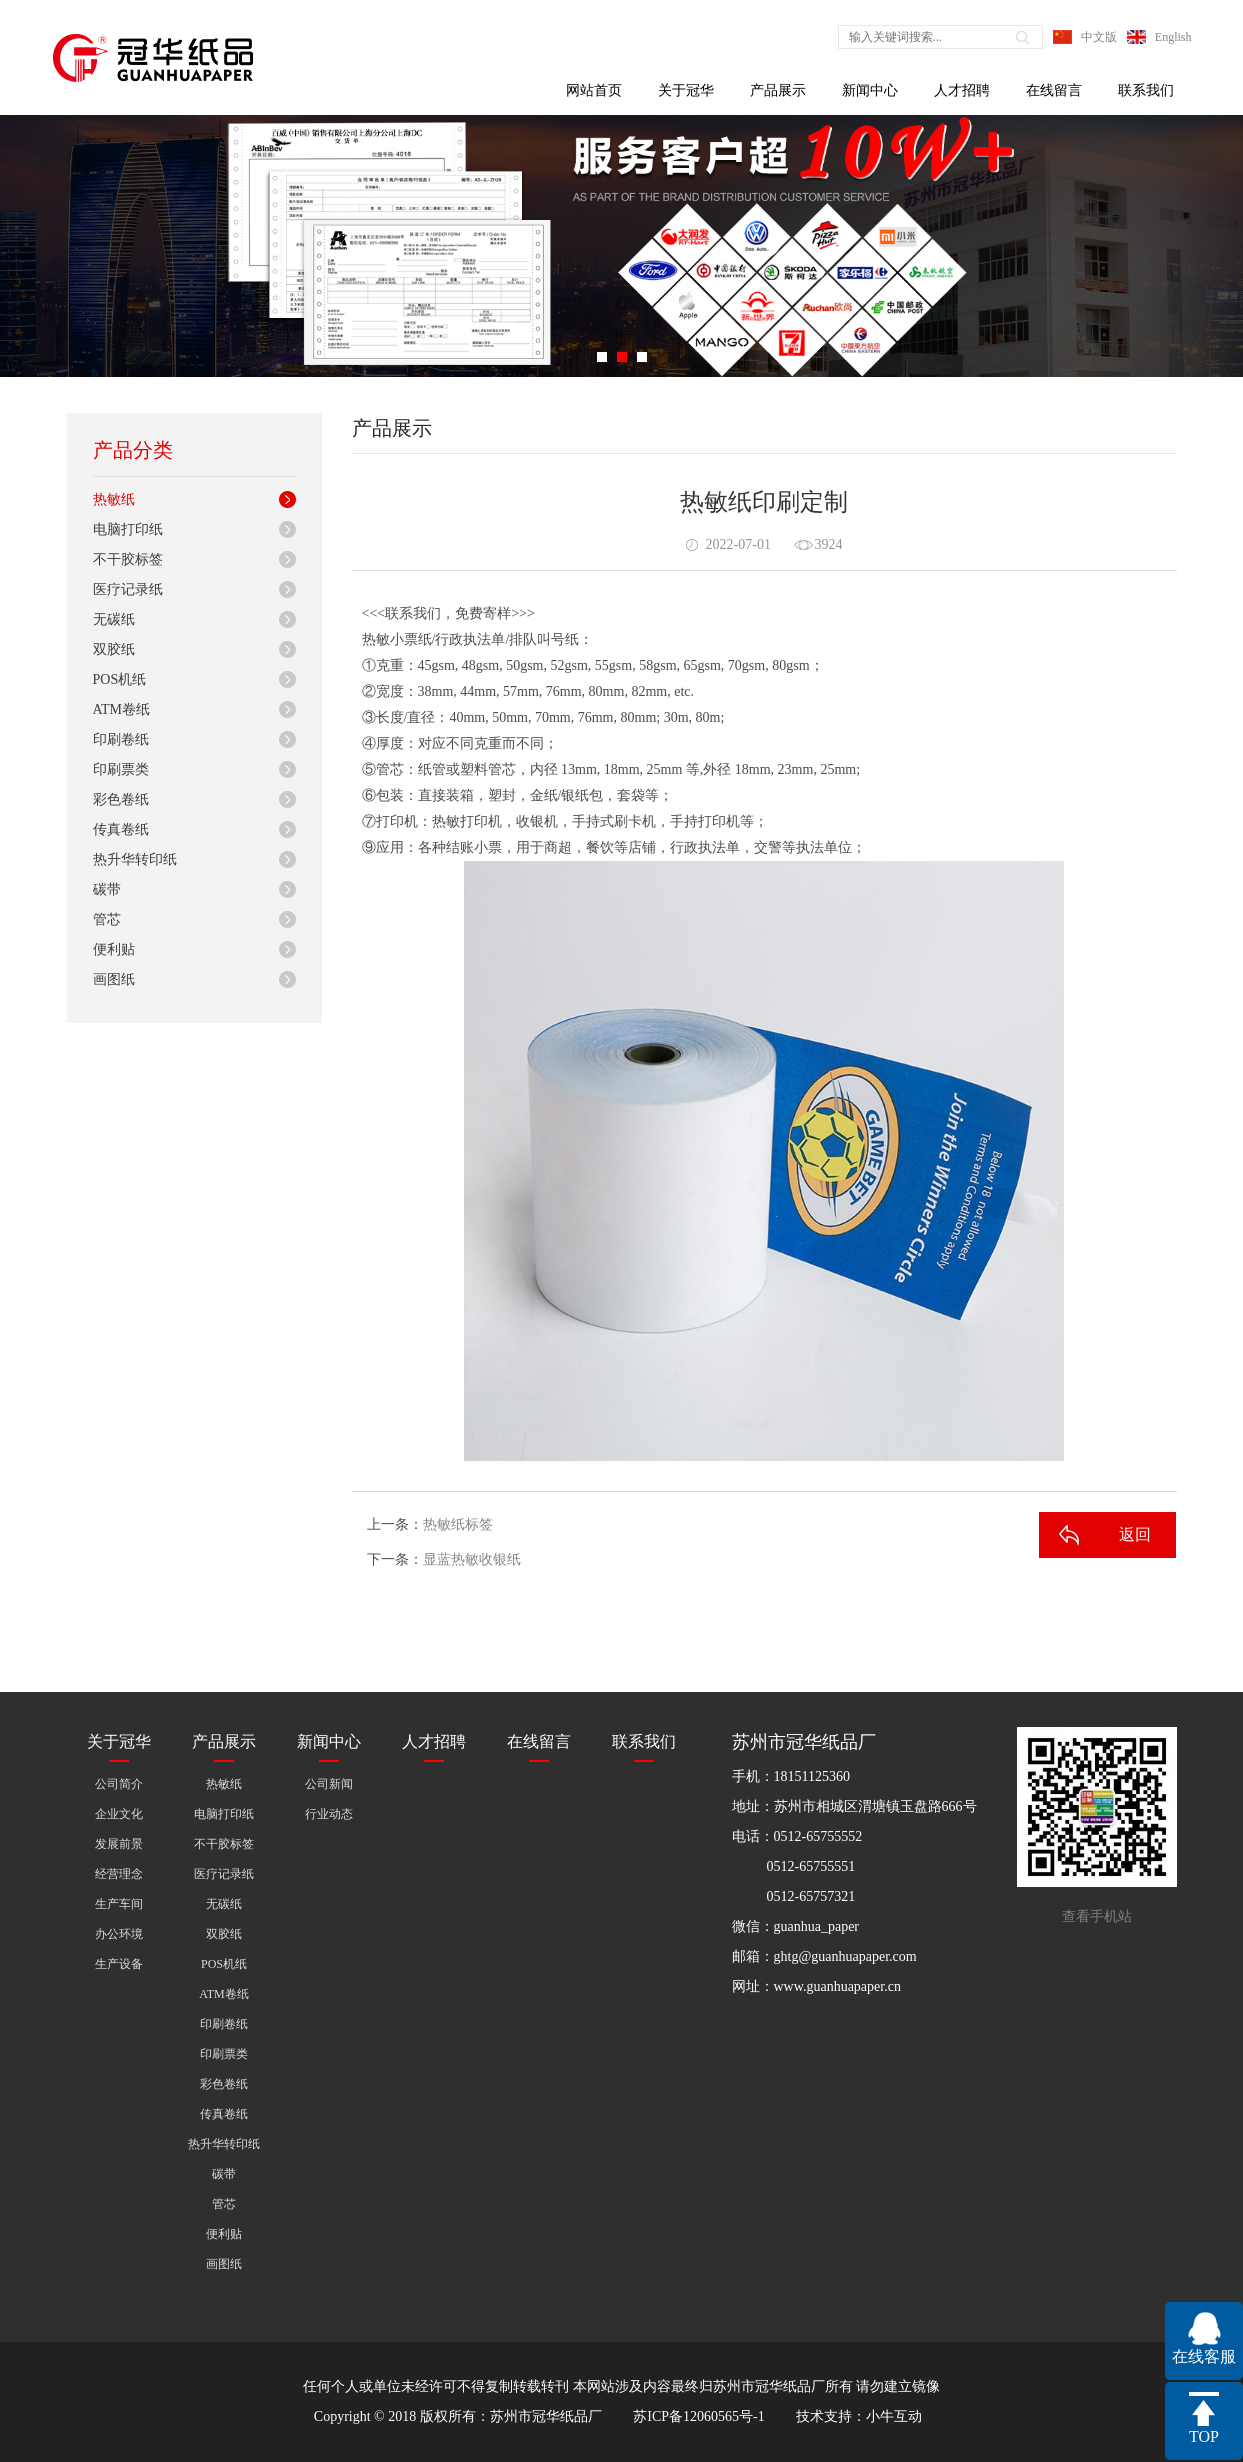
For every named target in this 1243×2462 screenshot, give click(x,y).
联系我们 (1146, 90)
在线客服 (1204, 2356)
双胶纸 (114, 649)
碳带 (107, 889)
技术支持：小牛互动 (859, 2416)
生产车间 (119, 1904)
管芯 (107, 919)
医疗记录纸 (128, 589)
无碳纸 (114, 619)
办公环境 (119, 1934)
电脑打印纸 (128, 529)
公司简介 (119, 1784)
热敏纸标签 (458, 1524)
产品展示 (778, 90)
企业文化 (119, 1814)
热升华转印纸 (135, 859)
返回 (1135, 1534)
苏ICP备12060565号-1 (698, 2416)
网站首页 (594, 90)
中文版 (1099, 37)
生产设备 (119, 1964)
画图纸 (114, 979)
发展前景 (119, 1844)
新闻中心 (870, 90)
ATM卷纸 (122, 709)
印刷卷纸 (121, 739)
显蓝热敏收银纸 (472, 1559)
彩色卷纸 (121, 799)
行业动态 (329, 1814)
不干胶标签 (128, 559)
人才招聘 (962, 90)
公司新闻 (329, 1784)
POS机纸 (120, 679)
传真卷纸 (121, 829)
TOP (1204, 2436)
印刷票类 (121, 769)
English (1173, 37)
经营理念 (119, 1874)
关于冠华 (686, 90)
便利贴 (114, 949)
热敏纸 (114, 499)
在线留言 (1054, 90)
